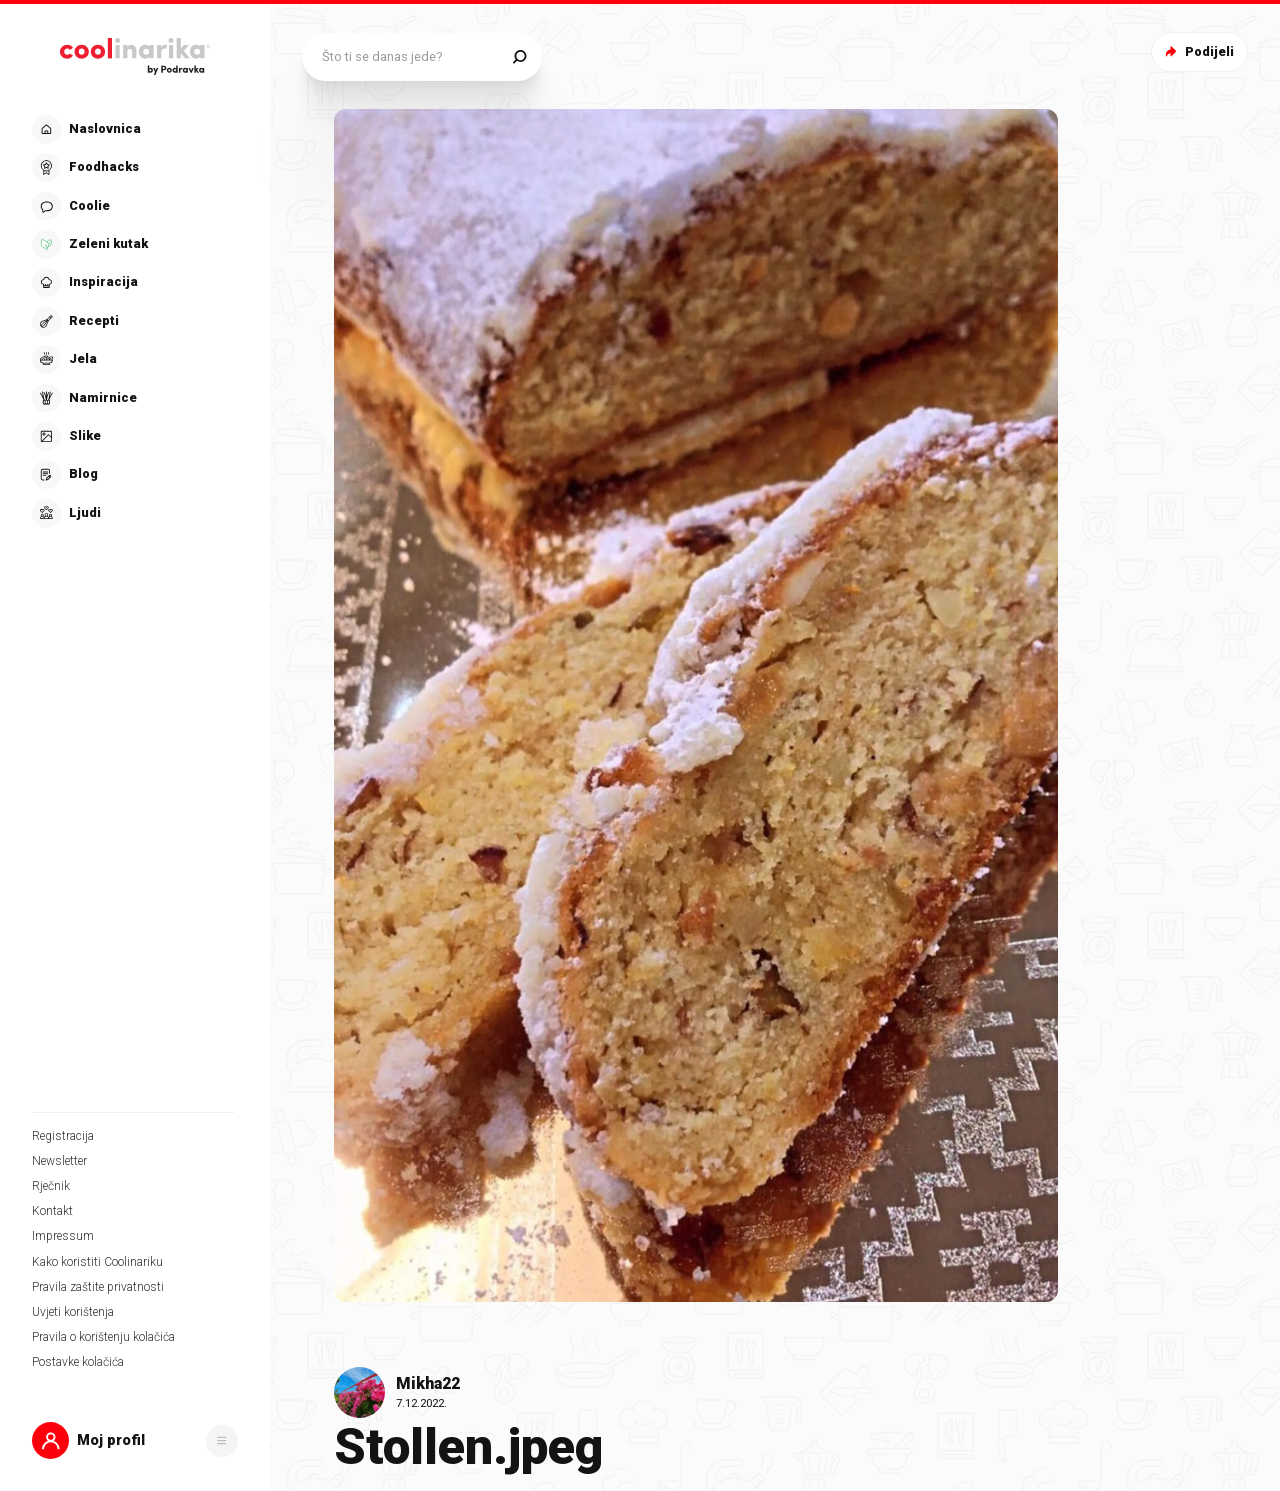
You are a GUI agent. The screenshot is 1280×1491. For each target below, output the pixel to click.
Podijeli (1197, 51)
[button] (135, 1440)
